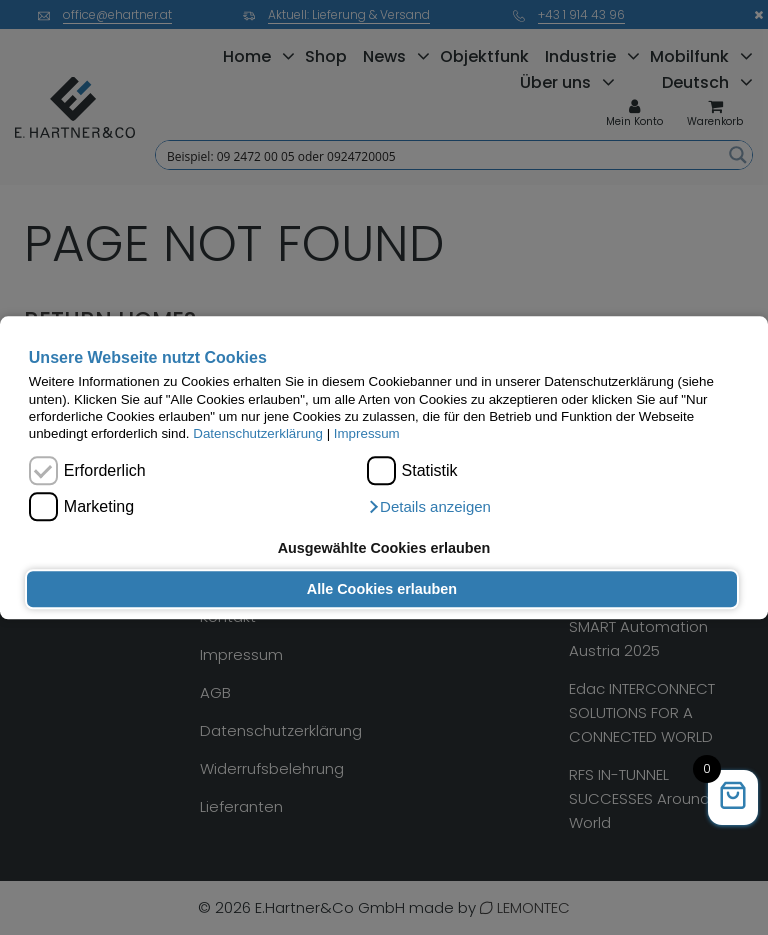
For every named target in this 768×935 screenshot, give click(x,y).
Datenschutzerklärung (258, 434)
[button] (429, 507)
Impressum (367, 434)
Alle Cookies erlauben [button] (382, 589)
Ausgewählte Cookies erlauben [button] (384, 548)
